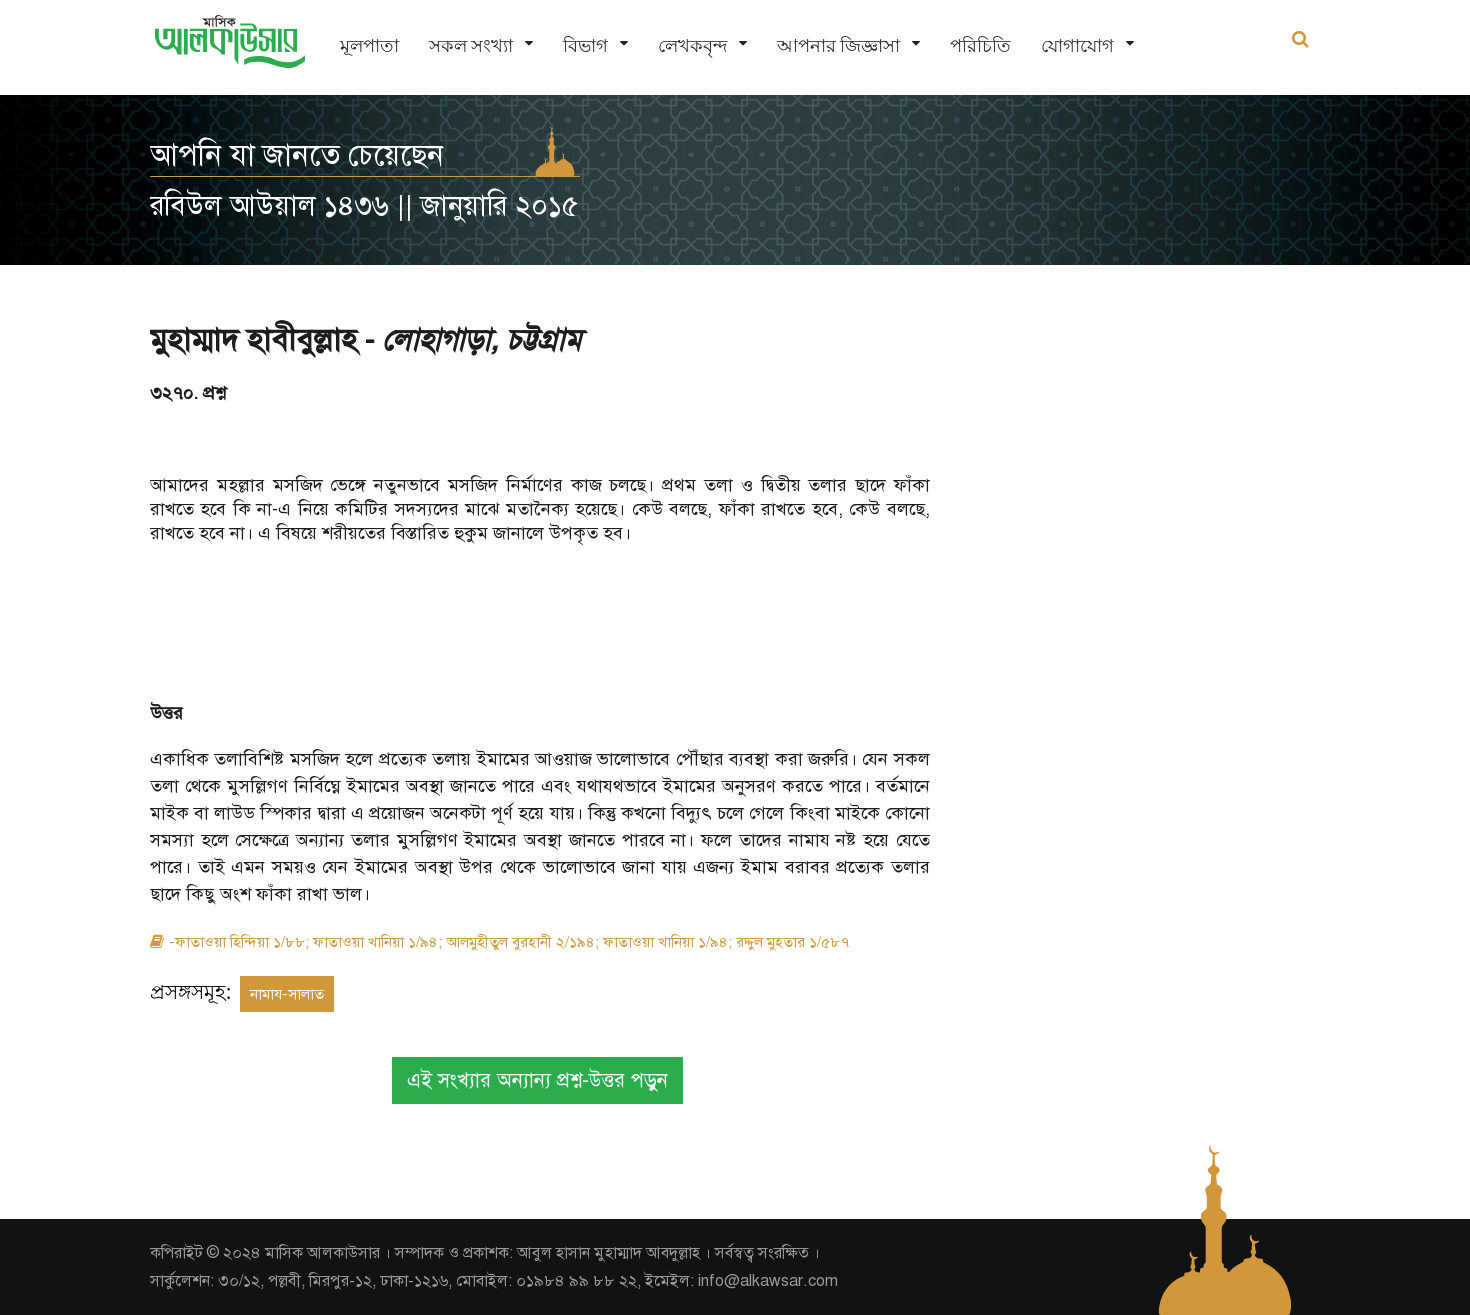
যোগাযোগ (1077, 45)
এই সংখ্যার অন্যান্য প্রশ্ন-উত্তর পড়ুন (537, 1080)
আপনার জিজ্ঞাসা (838, 45)
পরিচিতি (980, 45)
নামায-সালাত (287, 994)
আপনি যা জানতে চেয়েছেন (297, 155)
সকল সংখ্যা (471, 45)
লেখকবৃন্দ (692, 45)
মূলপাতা (369, 45)
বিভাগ (585, 45)
